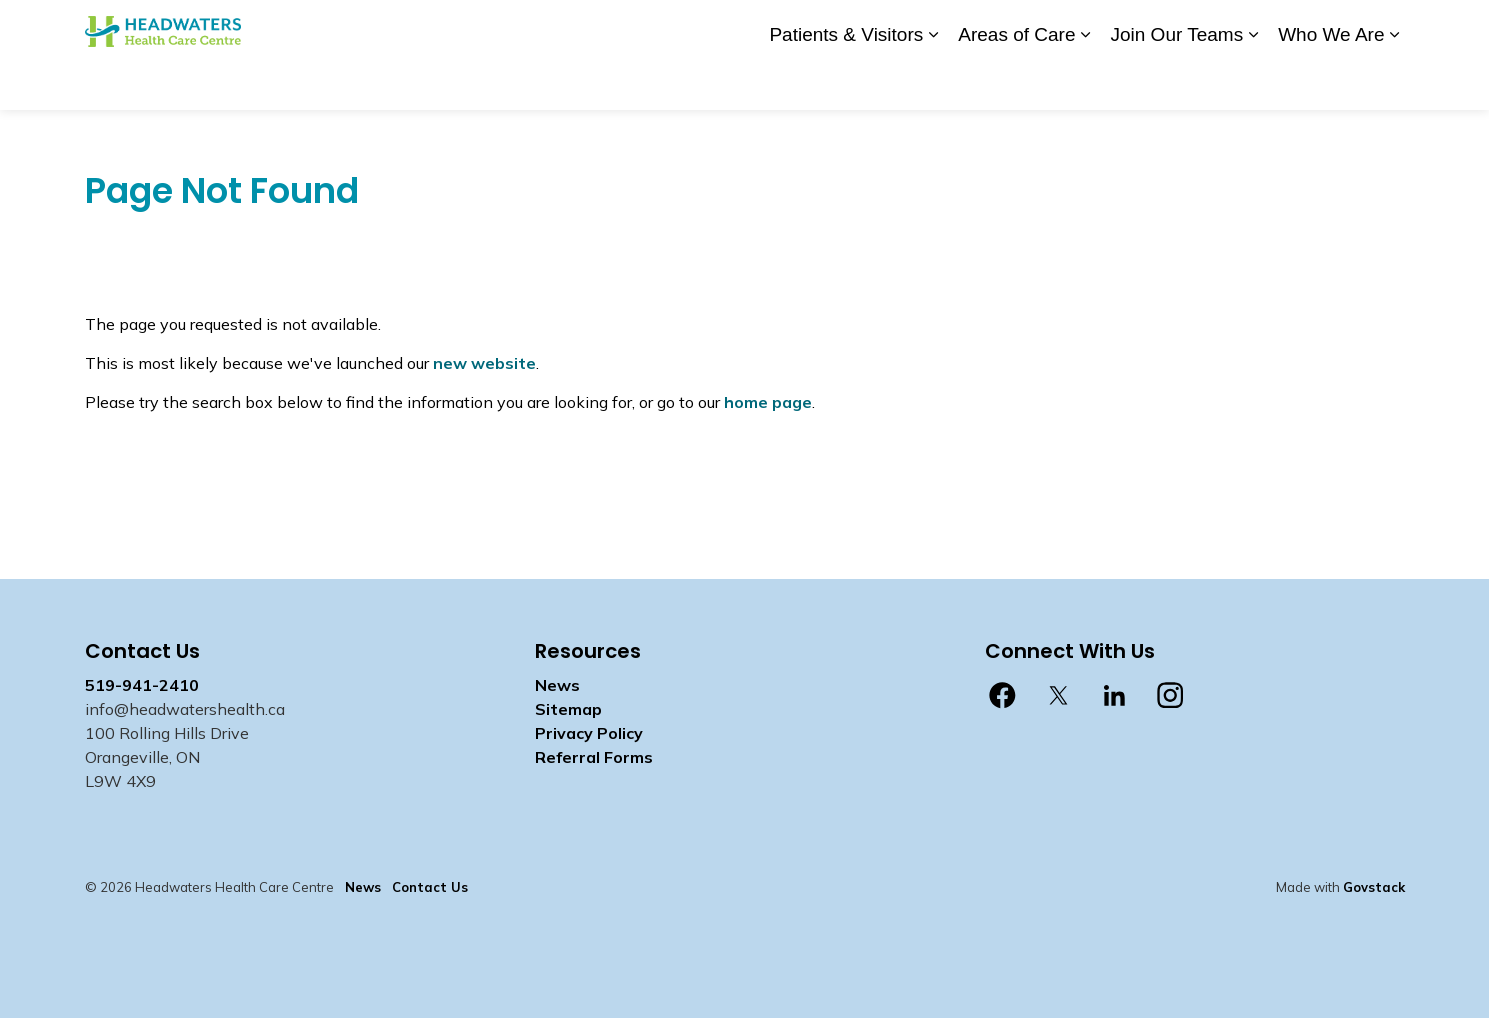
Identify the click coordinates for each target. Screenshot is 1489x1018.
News (919, 27)
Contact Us (994, 27)
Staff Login (1087, 27)
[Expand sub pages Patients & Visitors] (933, 82)
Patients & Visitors (846, 81)
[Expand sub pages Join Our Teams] (1253, 82)
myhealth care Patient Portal (1245, 27)
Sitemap (568, 709)
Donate (856, 27)
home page (768, 402)
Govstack (1374, 887)
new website (484, 363)
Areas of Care (1016, 81)
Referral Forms (594, 757)
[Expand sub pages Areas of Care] (1085, 82)
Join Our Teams (1176, 81)
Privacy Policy (589, 733)
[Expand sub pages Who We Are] (1395, 82)
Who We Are (1331, 81)
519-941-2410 (142, 685)
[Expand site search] (1385, 27)
